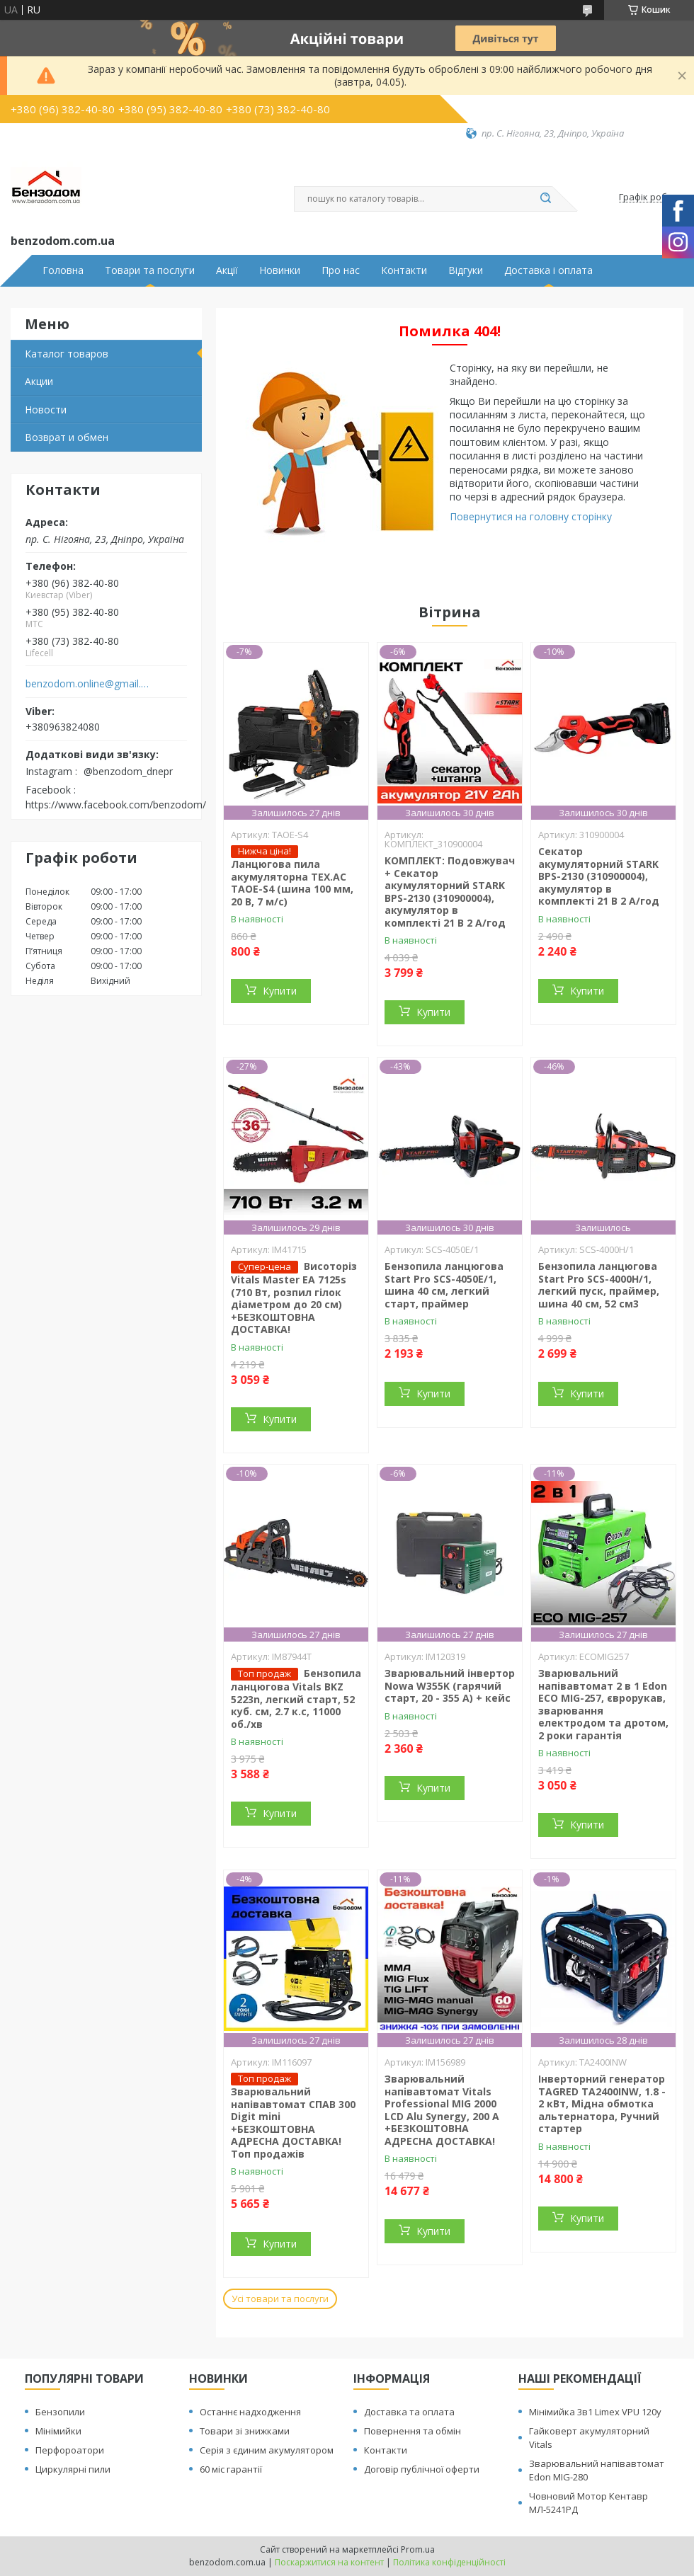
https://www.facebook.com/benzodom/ (115, 804)
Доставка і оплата (548, 270)
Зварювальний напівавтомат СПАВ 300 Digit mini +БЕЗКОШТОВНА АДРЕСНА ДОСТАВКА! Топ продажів (293, 2122)
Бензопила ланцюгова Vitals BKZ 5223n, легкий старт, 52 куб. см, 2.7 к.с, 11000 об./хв (296, 1698)
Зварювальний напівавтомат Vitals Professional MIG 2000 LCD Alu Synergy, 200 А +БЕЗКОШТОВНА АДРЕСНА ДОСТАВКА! (442, 2110)
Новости (46, 409)
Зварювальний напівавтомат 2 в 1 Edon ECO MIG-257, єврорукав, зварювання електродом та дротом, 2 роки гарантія (603, 1704)
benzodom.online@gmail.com (87, 683)
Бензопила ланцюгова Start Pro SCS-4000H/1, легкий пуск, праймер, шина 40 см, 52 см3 (598, 1284)
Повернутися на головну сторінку (531, 516)
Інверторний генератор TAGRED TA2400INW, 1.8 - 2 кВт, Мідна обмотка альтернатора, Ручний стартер (602, 2103)
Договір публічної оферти (421, 2469)
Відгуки (465, 270)
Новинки (279, 270)
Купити (280, 990)
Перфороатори (69, 2450)
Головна (63, 270)
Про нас (341, 270)
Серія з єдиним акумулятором (267, 2450)
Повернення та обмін (412, 2431)
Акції (227, 270)
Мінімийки (58, 2431)
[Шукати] (545, 199)
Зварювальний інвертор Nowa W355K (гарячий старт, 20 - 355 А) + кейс (450, 1685)
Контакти (404, 270)
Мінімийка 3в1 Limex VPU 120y (595, 2411)
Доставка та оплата (409, 2411)
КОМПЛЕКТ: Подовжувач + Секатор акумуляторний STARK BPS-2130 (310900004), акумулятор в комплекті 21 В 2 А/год (450, 891)
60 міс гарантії (231, 2469)
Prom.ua (418, 2549)
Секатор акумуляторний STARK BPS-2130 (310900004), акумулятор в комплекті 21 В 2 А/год (598, 876)
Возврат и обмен (66, 437)
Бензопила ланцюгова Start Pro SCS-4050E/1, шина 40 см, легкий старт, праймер (444, 1284)
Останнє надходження (250, 2411)
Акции (39, 381)
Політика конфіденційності (449, 2562)
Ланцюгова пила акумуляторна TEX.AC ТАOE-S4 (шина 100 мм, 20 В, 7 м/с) (292, 882)
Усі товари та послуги (280, 2298)
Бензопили (60, 2411)
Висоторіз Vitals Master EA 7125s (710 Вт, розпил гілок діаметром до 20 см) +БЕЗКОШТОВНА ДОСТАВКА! (294, 1297)
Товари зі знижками (245, 2431)
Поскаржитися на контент (329, 2562)
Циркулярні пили (72, 2469)
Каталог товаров (66, 353)
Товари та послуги (150, 270)
